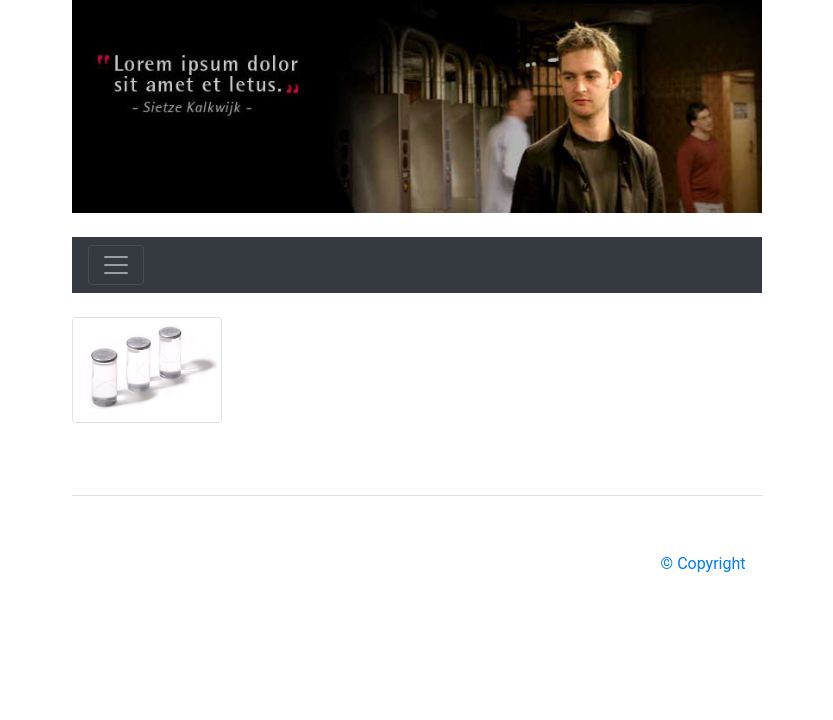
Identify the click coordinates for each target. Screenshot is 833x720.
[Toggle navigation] (116, 265)
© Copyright (703, 563)
